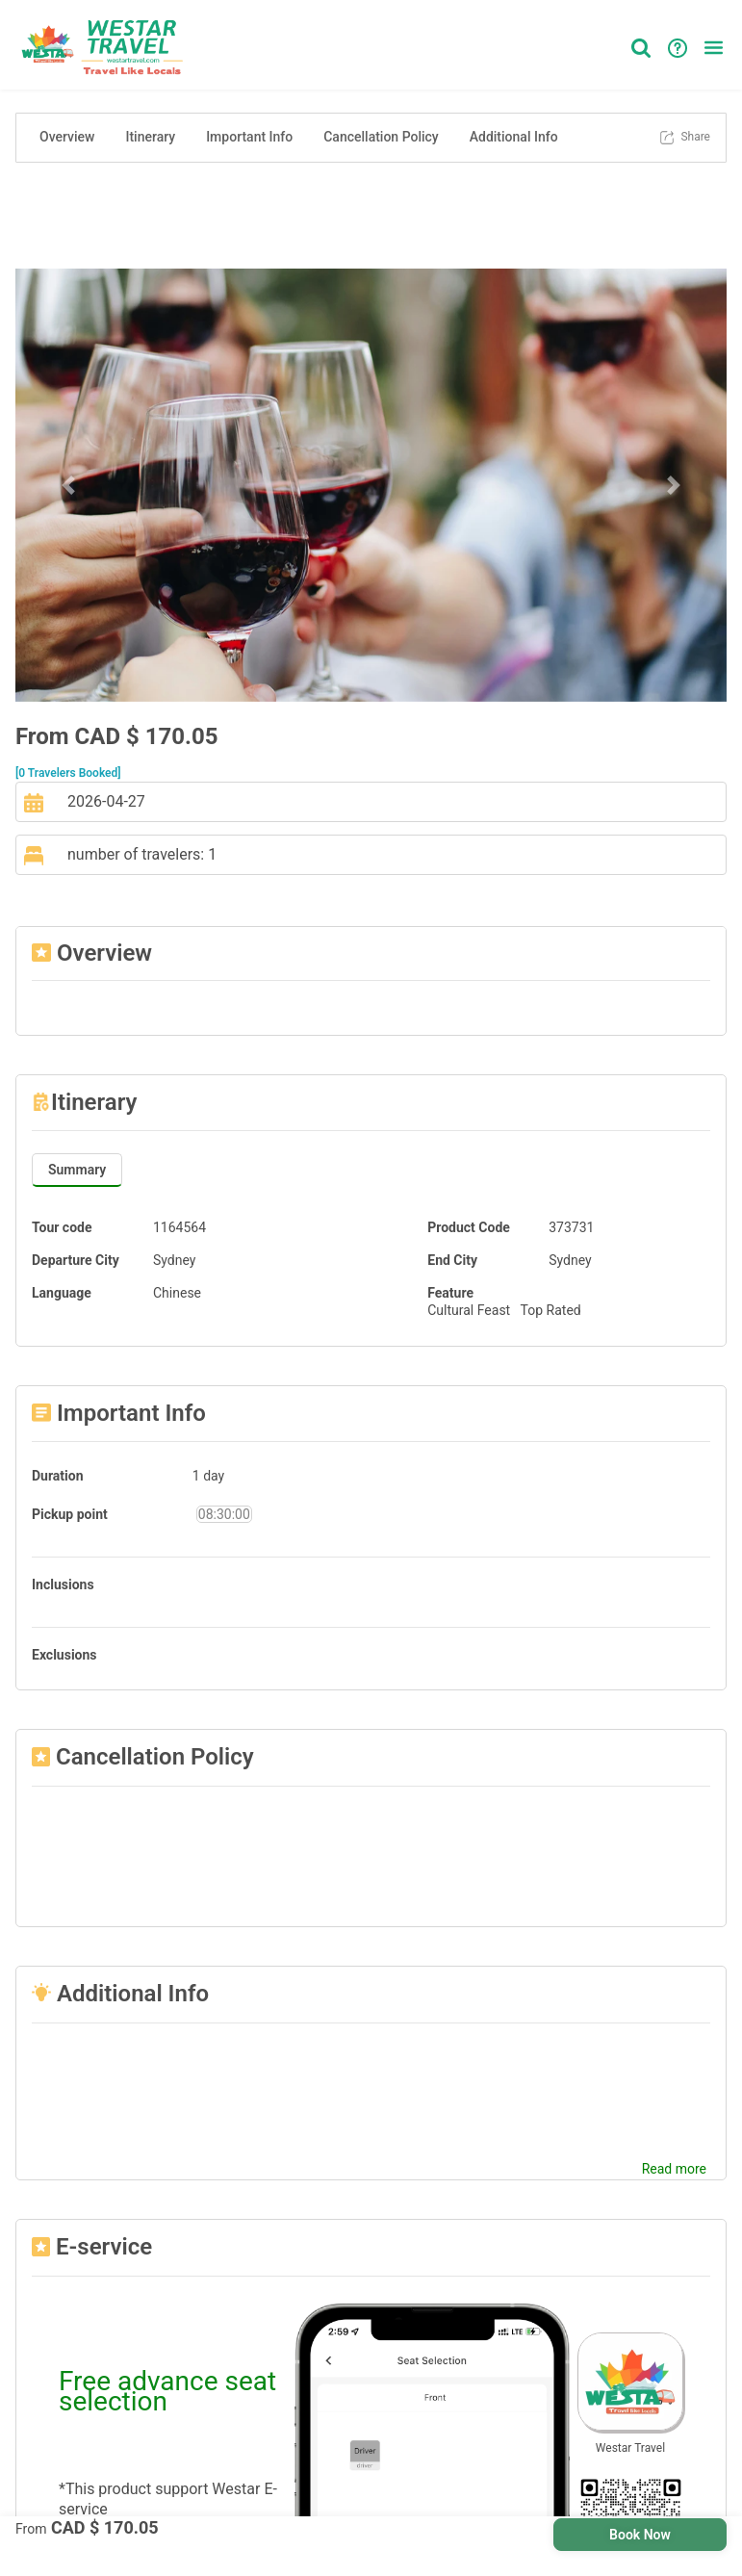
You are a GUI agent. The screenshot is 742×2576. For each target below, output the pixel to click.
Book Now (640, 2534)
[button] (713, 47)
